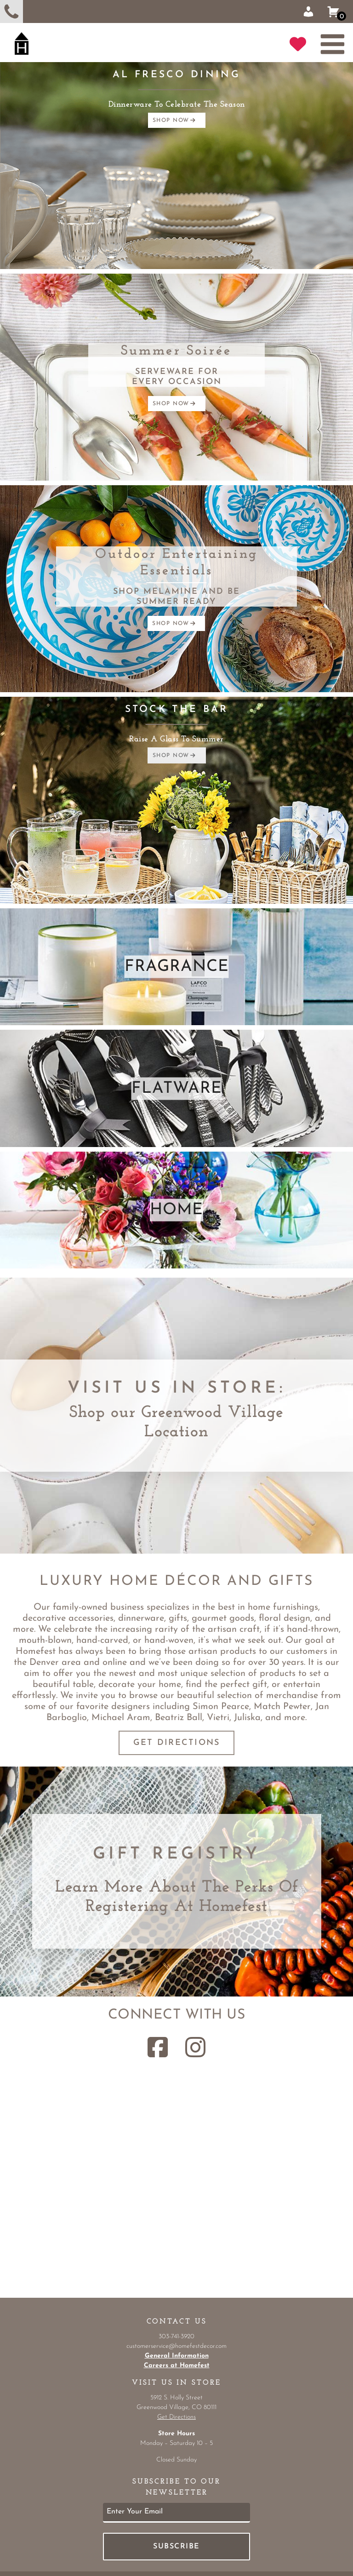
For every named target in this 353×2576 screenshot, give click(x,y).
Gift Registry (177, 1854)
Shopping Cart (336, 11)
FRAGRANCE (177, 967)
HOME (176, 1210)
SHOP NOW (174, 120)
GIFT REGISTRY (298, 44)
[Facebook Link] (158, 2047)
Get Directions (176, 1742)
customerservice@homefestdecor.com (176, 2346)
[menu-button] (330, 43)
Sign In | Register (308, 11)
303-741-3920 (11, 11)
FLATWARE (176, 1088)
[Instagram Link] (195, 2047)
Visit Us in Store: (176, 1388)
